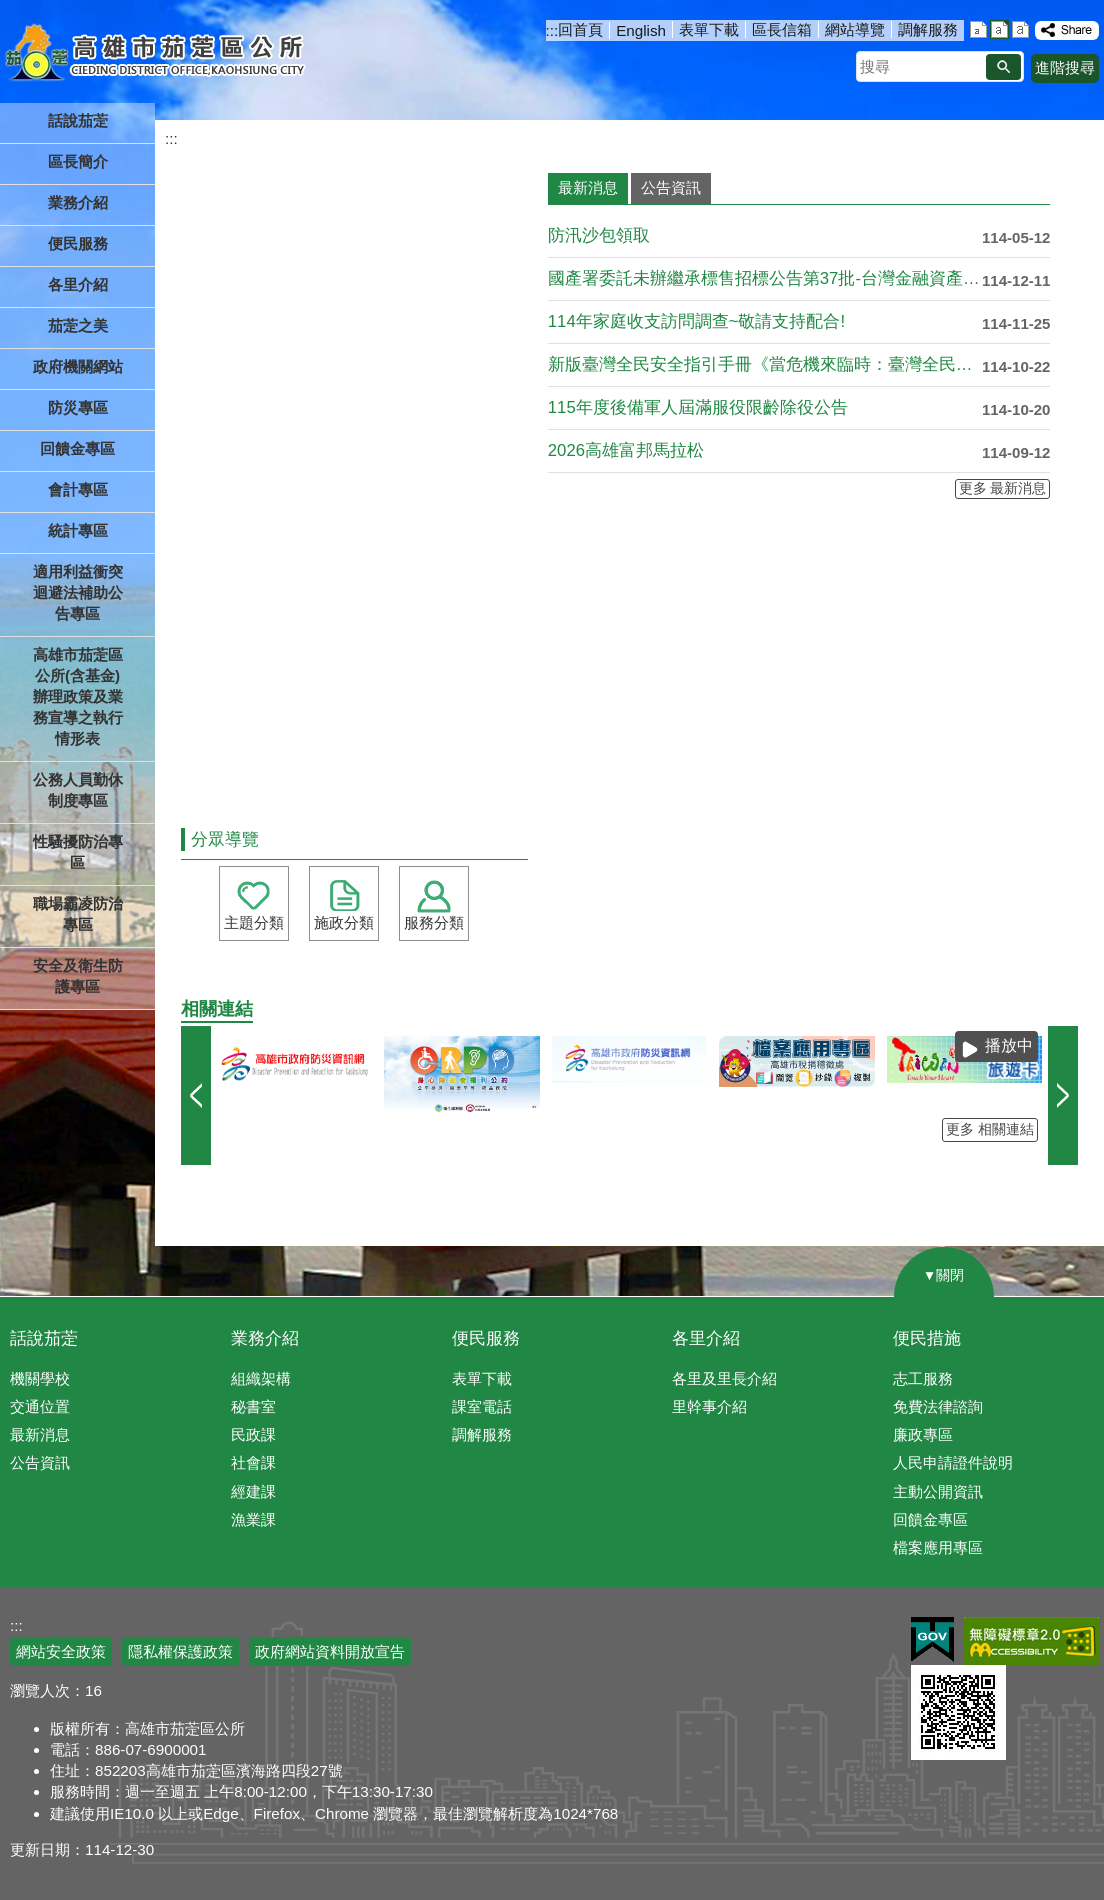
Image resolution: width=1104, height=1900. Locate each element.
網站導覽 (855, 29)
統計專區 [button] (78, 530)
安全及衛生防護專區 (78, 976)
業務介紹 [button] (78, 202)
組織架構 (261, 1378)
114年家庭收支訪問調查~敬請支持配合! (696, 321)
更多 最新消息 (1003, 488)
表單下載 (709, 29)
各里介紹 (706, 1338)
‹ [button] (196, 1095)
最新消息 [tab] (588, 187)
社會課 (253, 1462)
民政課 (253, 1434)
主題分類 (254, 922)
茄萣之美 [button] (78, 325)
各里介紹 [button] (78, 284)
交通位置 (40, 1406)
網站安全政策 (61, 1651)
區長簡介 (78, 161)
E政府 (932, 1639)
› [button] (1063, 1095)
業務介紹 (265, 1338)
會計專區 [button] (78, 489)
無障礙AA (1031, 1641)
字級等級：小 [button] (978, 29)
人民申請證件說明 (953, 1462)
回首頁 (580, 29)
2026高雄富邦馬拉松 (626, 450)
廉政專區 (923, 1434)
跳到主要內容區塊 (10, 10)
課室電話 (482, 1406)
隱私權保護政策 (180, 1651)
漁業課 (253, 1519)
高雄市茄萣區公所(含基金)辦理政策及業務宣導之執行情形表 (78, 696)
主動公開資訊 (938, 1491)
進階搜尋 (1065, 67)
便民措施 (927, 1338)
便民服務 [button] (78, 243)
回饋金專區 (77, 448)
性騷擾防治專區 (78, 852)
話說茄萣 (44, 1338)
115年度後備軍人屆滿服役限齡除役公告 (698, 407)
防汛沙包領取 (599, 235)
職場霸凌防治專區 (78, 914)
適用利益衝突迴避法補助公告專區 (78, 592)
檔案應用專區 (938, 1547)
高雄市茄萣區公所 (157, 55)
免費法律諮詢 (938, 1406)
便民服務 (486, 1338)
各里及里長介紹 (724, 1378)
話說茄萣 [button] (78, 120)
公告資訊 (40, 1462)
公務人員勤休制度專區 (78, 790)
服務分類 (434, 922)
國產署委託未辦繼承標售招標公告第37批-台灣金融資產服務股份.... (765, 278)
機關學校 (40, 1378)
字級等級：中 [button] (999, 29)
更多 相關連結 (990, 1129)
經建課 (253, 1491)
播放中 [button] (1009, 1045)
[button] (1003, 67)
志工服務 (923, 1378)
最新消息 (40, 1434)
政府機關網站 (78, 366)
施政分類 (344, 922)
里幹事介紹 (709, 1406)
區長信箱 (782, 29)
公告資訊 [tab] (671, 187)
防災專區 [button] (78, 407)
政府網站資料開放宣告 (330, 1651)
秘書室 (253, 1406)
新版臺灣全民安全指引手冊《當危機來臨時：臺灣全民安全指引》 (765, 364)
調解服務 (928, 29)
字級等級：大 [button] (1020, 29)
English (641, 30)
